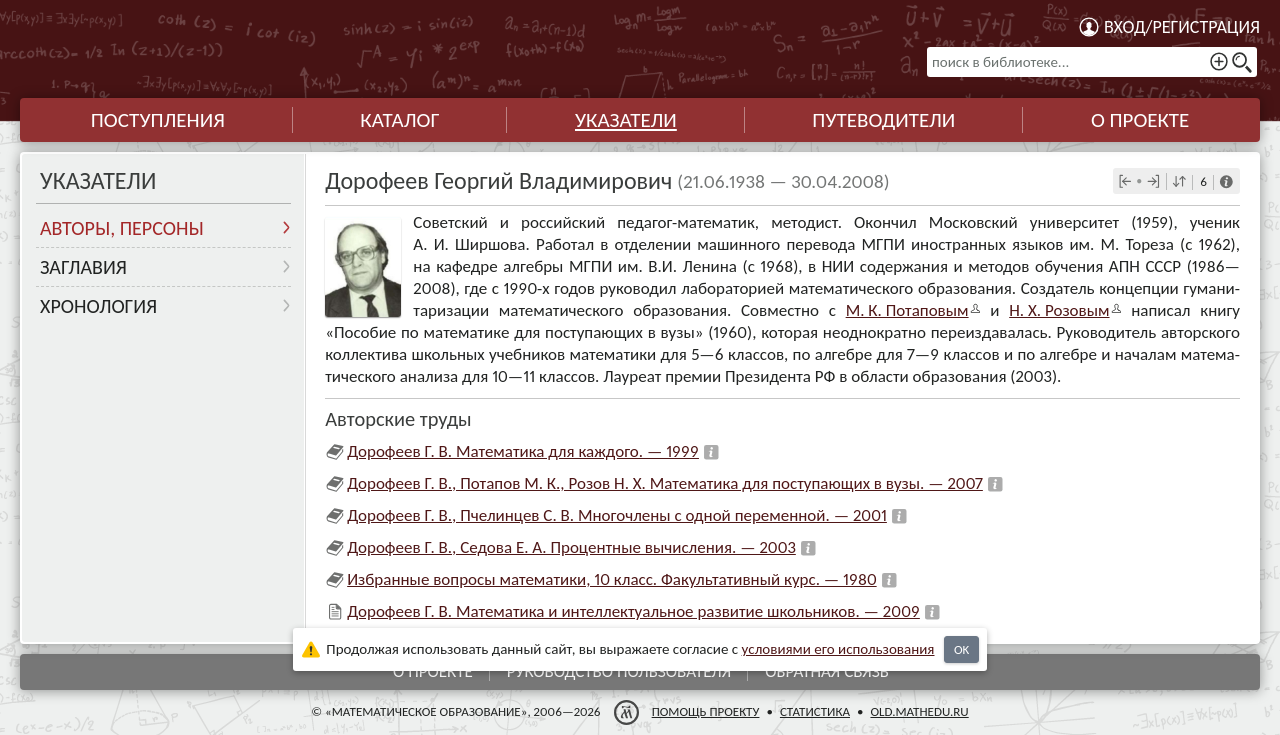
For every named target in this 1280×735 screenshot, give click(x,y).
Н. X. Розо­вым (1059, 310)
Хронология (98, 306)
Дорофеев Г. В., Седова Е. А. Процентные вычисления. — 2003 (571, 547)
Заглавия (83, 267)
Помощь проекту (706, 711)
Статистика (815, 711)
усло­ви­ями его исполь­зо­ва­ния (838, 649)
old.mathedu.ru (919, 711)
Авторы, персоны (122, 228)
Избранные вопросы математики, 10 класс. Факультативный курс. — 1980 (611, 579)
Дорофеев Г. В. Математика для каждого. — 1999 (523, 451)
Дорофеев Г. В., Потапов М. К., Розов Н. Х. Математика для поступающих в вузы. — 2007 (665, 483)
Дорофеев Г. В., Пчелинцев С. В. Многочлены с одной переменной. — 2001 (617, 515)
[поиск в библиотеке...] (1092, 62)
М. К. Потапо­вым (907, 310)
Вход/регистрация (1182, 27)
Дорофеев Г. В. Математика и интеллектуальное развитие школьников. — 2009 (633, 611)
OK (961, 649)
